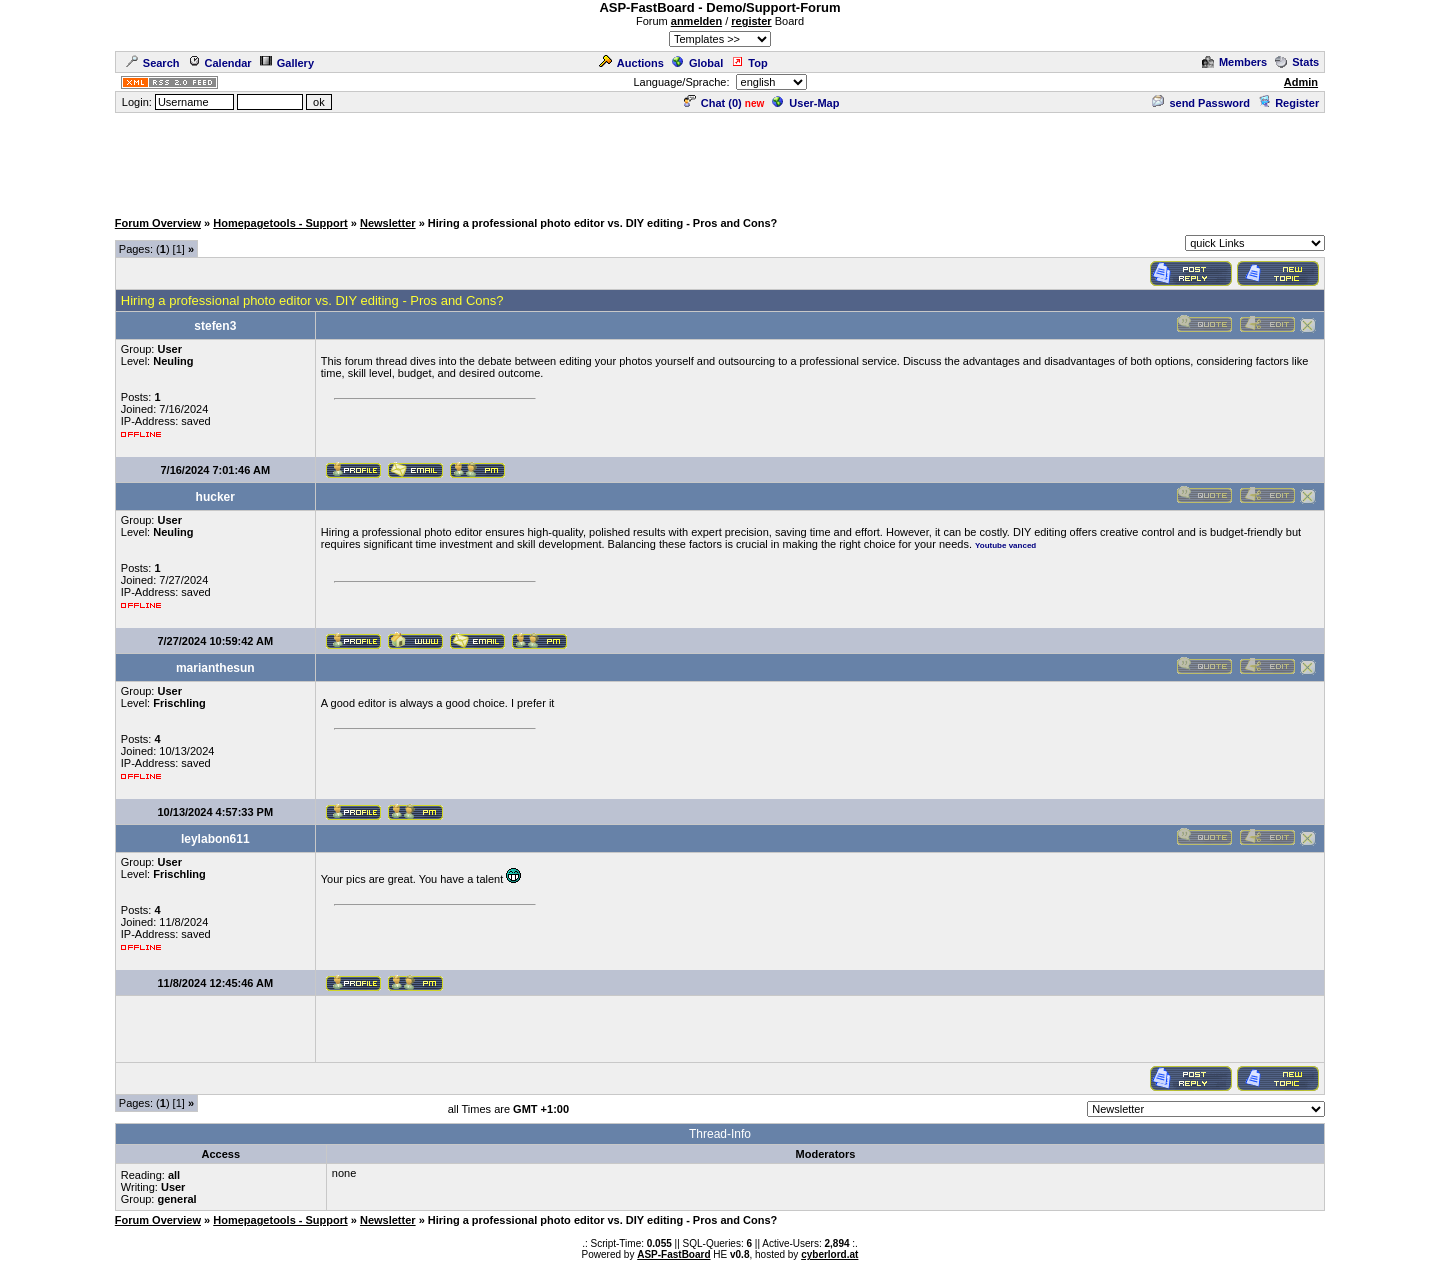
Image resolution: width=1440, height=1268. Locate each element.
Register (1288, 103)
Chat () (713, 103)
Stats (1297, 62)
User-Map (805, 103)
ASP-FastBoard (673, 1254)
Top (749, 63)
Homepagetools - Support (280, 223)
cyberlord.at (829, 1254)
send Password (1201, 103)
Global (697, 63)
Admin (1301, 82)
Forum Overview (158, 223)
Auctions (631, 63)
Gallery (287, 63)
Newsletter (388, 223)
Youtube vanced (1005, 545)
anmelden (696, 21)
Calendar (220, 63)
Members (1234, 62)
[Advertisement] (720, 160)
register (751, 21)
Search (153, 63)
